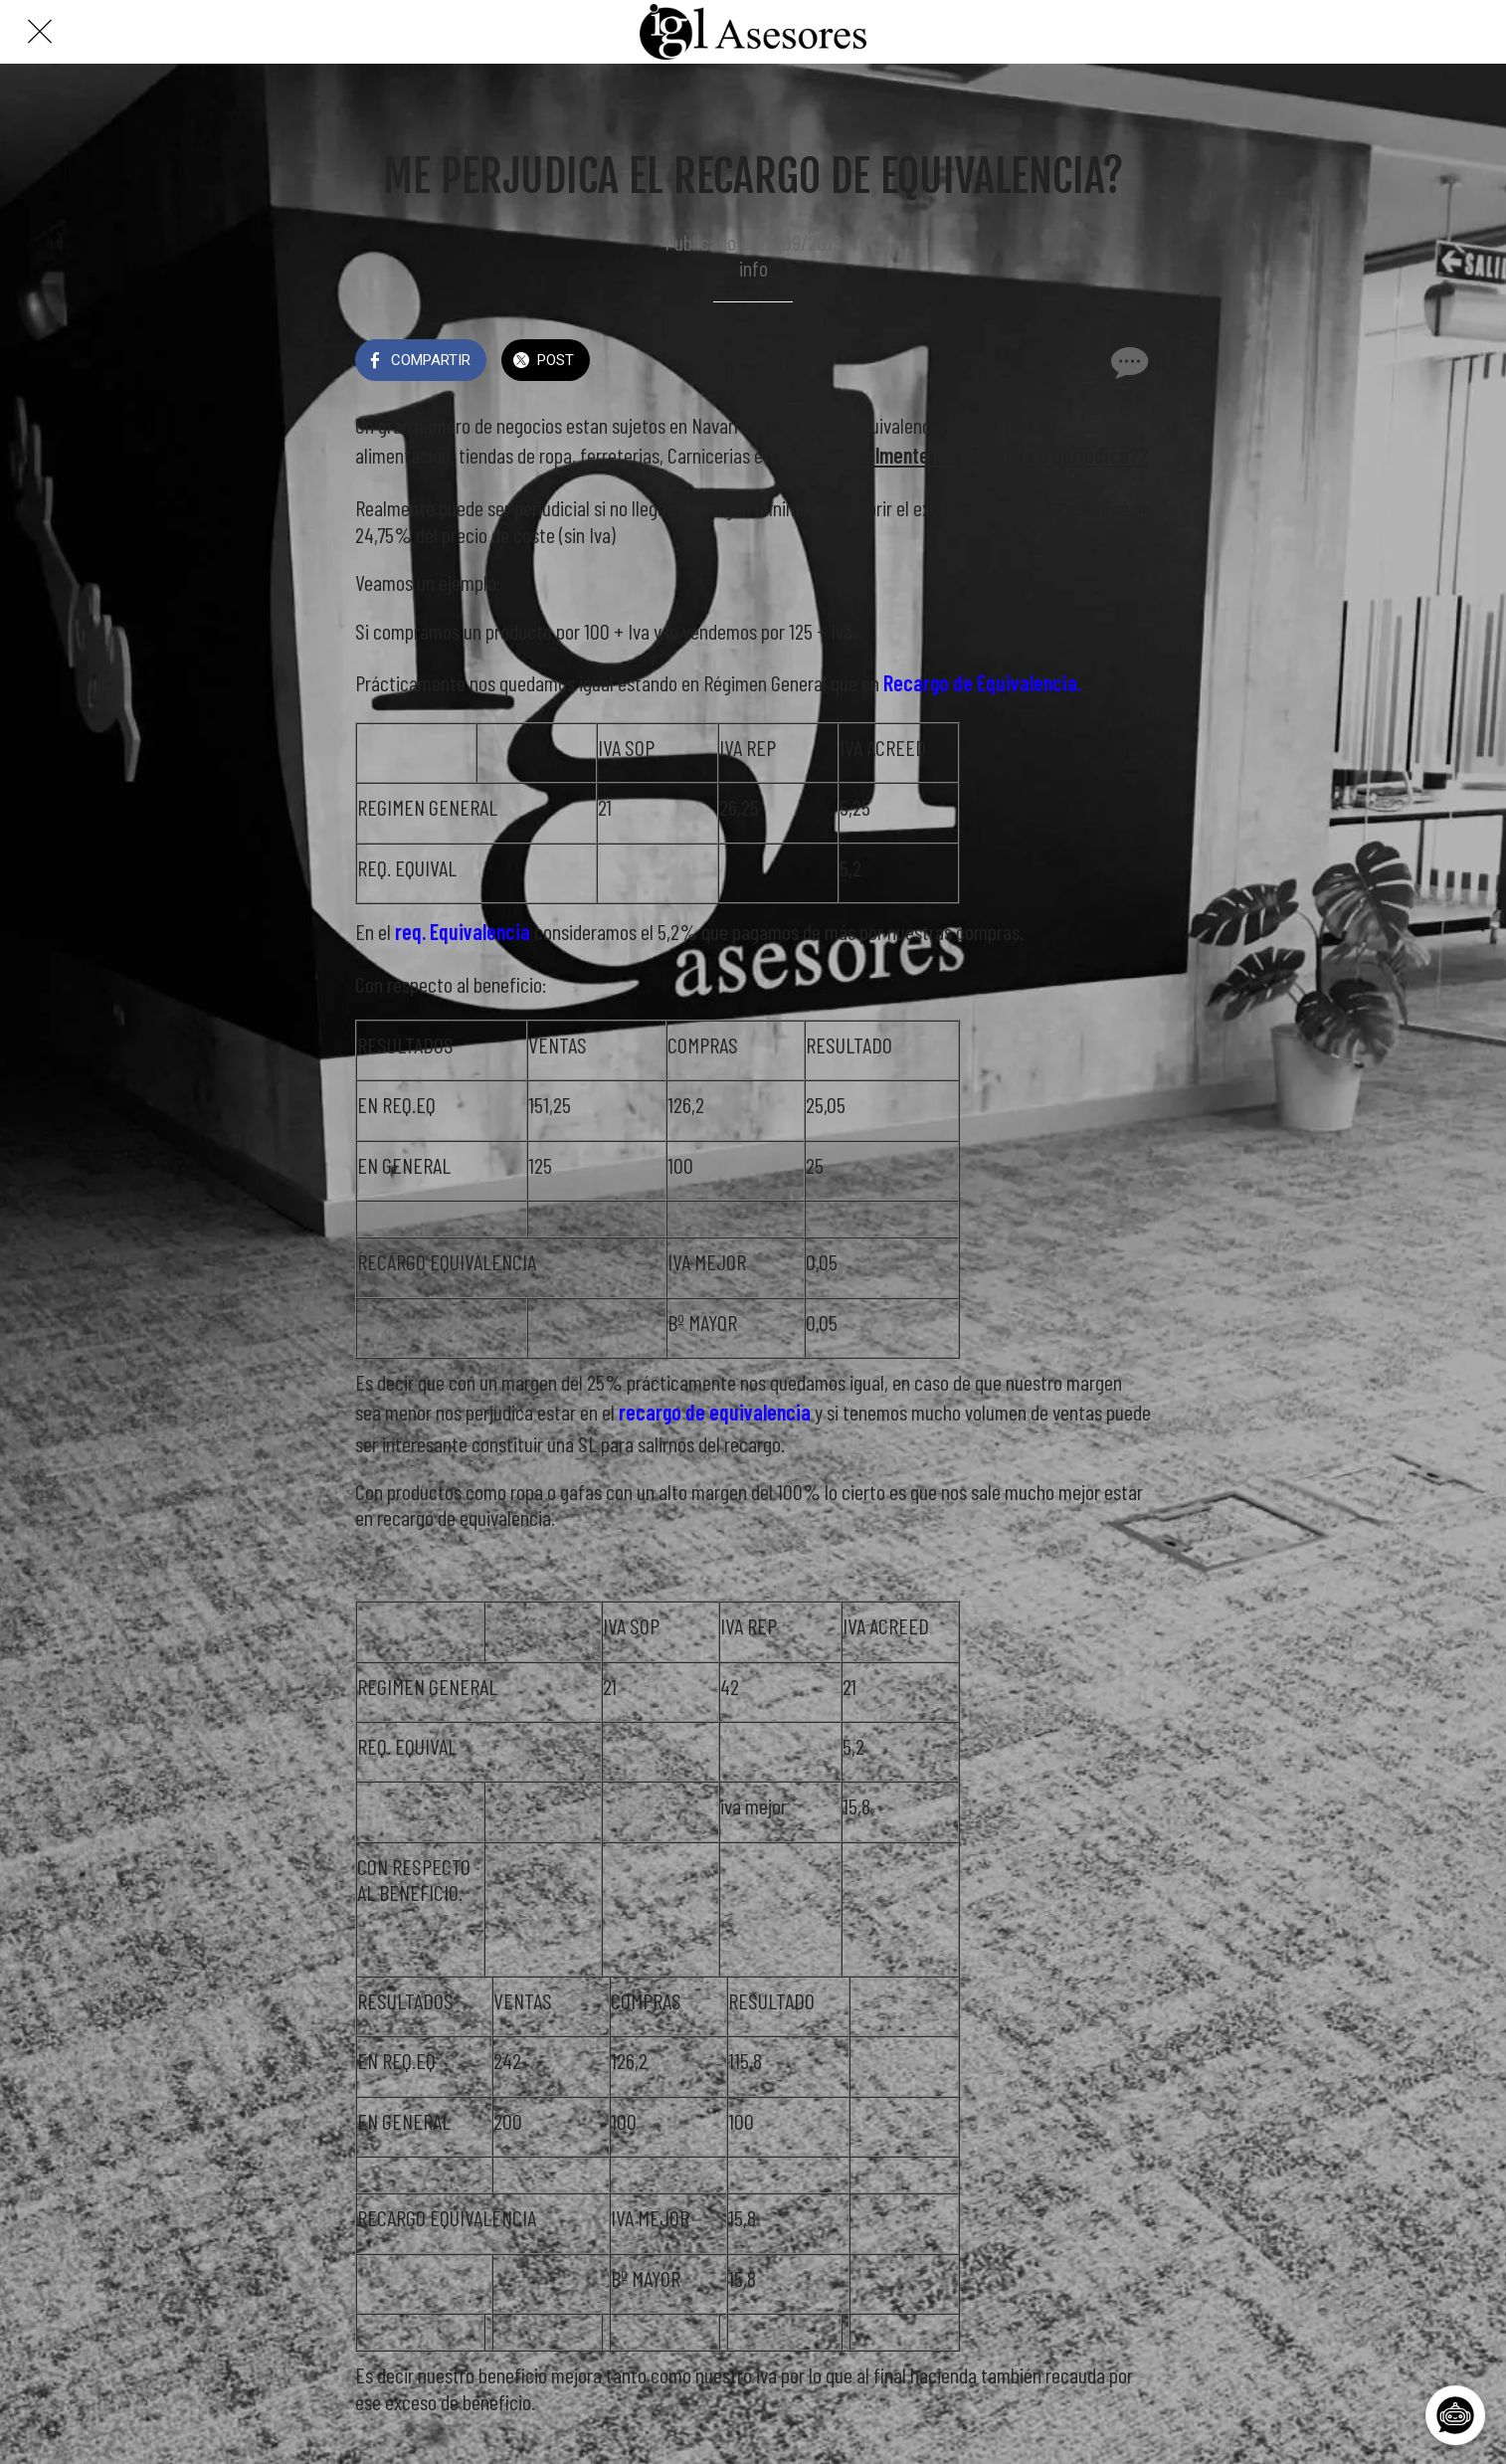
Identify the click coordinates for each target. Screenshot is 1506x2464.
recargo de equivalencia (715, 1411)
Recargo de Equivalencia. (982, 682)
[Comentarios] (1127, 362)
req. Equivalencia (462, 931)
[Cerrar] (40, 32)
